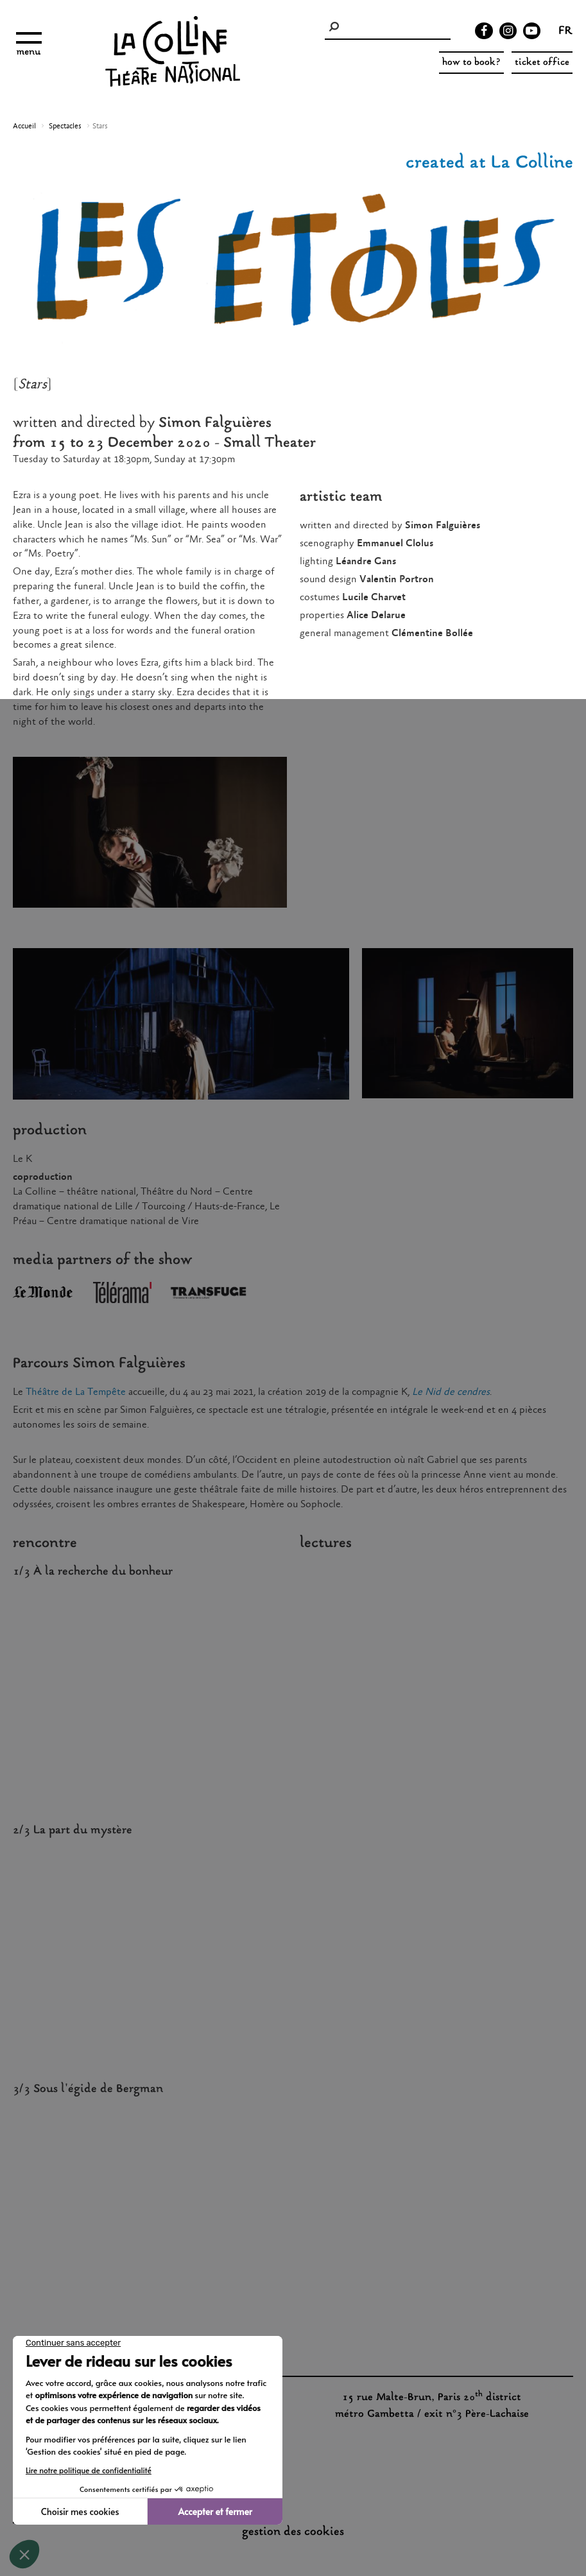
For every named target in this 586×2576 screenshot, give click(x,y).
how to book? (471, 62)
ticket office (542, 62)
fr (565, 32)
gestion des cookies (293, 2532)
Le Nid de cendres (451, 1392)
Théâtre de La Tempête (76, 1392)
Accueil (24, 126)
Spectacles (65, 126)
